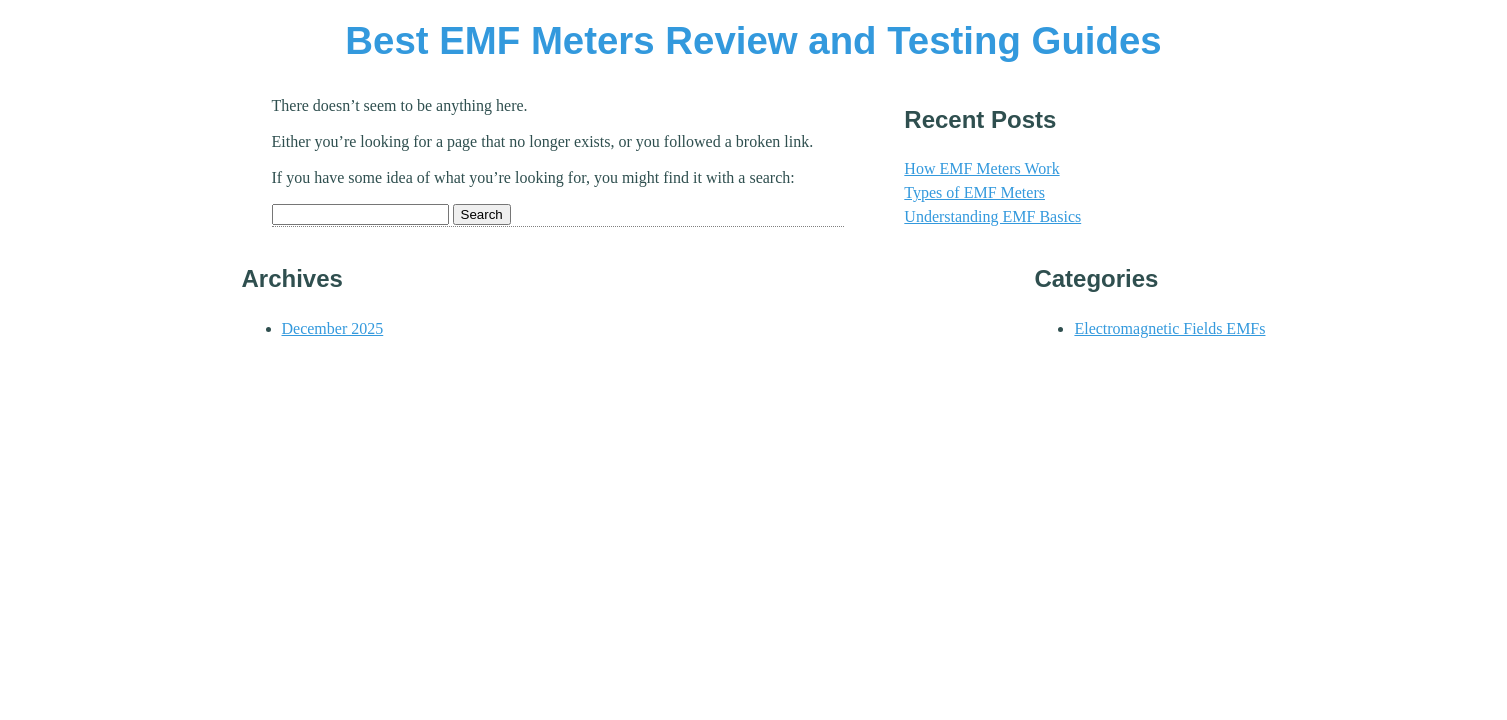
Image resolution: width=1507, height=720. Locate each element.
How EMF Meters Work (981, 168)
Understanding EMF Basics (992, 216)
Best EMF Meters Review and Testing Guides (753, 40)
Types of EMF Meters (974, 192)
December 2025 (333, 328)
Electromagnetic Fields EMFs (1169, 328)
